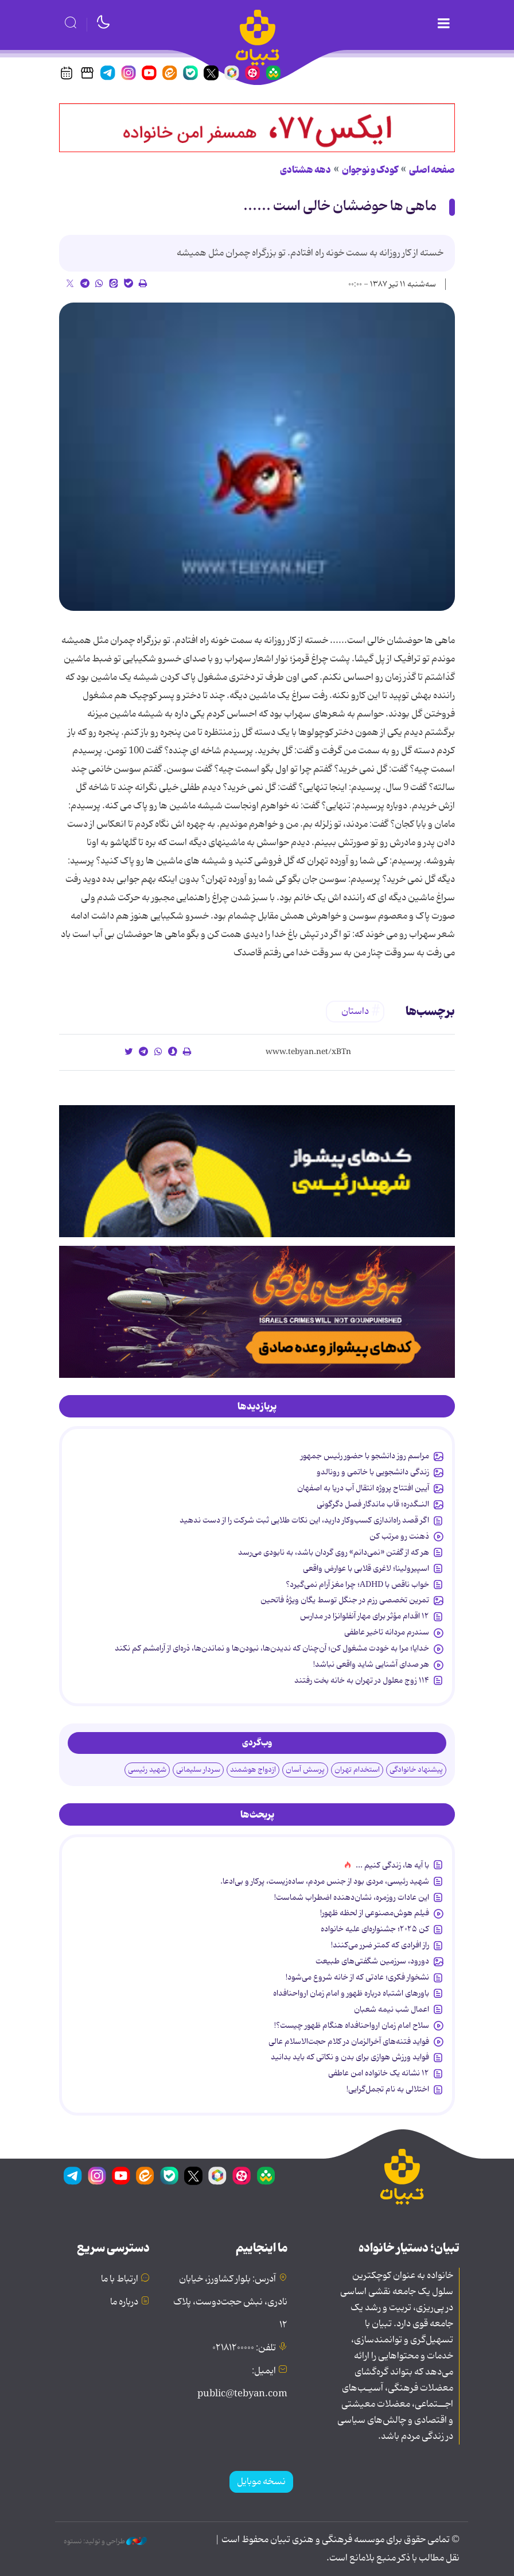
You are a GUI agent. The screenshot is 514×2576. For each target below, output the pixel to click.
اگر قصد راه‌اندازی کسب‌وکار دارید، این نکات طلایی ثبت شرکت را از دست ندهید (304, 1520)
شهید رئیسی (147, 1770)
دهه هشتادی (305, 170)
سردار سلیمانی (198, 1770)
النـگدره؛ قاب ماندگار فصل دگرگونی (373, 1504)
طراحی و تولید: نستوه (105, 2541)
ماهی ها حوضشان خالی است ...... (340, 206)
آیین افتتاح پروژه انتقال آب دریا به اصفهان (363, 1488)
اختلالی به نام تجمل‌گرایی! (387, 2089)
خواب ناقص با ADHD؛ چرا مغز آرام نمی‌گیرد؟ (357, 1584)
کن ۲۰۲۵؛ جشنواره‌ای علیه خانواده (375, 1929)
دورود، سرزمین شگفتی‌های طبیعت (372, 1961)
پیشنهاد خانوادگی (416, 1770)
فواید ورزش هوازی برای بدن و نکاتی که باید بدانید (350, 2057)
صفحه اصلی (432, 170)
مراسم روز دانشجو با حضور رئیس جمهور (365, 1456)
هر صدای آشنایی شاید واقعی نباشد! (371, 1664)
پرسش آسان (305, 1770)
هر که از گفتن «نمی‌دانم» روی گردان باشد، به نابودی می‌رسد (333, 1552)
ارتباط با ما (119, 2279)
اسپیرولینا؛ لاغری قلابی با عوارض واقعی (366, 1568)
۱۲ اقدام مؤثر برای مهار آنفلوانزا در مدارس (364, 1616)
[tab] (257, 1406)
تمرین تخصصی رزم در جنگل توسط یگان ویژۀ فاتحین (344, 1600)
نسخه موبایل (261, 2481)
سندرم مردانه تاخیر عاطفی (386, 1632)
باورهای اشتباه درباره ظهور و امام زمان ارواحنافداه (351, 1993)
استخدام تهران (357, 1770)
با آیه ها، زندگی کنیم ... (392, 1865)
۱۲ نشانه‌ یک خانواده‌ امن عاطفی (378, 2073)
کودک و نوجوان (370, 170)
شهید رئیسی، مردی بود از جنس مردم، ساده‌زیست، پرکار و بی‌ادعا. (324, 1881)
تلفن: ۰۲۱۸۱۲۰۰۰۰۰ (244, 2348)
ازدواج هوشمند (253, 1770)
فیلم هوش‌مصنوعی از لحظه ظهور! (374, 1913)
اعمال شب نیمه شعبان (391, 2009)
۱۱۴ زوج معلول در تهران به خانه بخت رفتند (361, 1680)
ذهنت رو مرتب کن (399, 1536)
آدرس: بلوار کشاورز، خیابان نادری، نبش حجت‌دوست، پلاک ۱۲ (230, 2302)
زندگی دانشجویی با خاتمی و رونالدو (373, 1472)
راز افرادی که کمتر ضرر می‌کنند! (380, 1945)
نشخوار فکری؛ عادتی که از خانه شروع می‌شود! (357, 1977)
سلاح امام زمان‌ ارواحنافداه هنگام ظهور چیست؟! (351, 2025)
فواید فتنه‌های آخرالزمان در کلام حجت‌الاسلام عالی (348, 2041)
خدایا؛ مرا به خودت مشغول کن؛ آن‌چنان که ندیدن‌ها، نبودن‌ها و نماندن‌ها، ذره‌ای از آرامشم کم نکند (272, 1648)
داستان (355, 1011)
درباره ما (124, 2302)
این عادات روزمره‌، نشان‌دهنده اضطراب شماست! (351, 1897)
